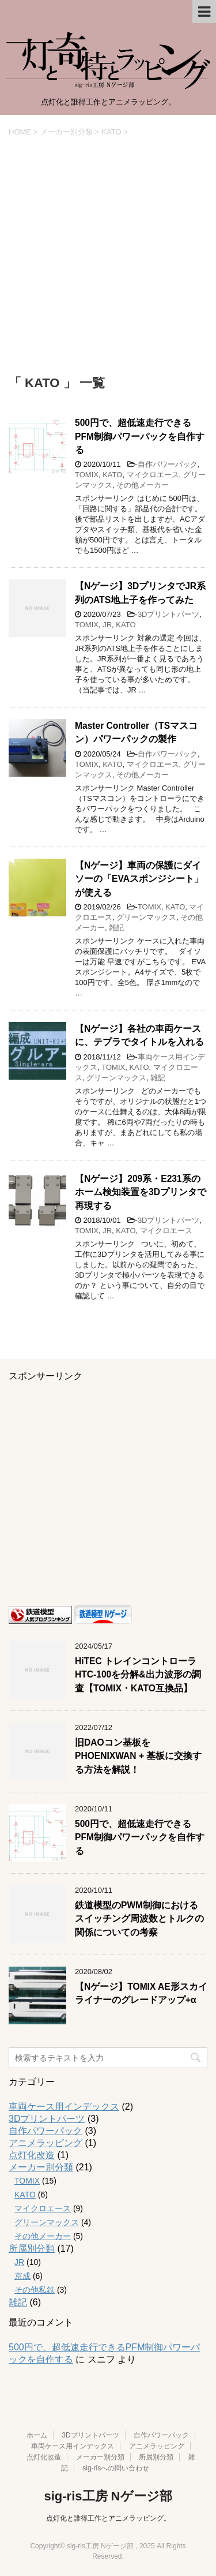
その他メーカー (142, 485)
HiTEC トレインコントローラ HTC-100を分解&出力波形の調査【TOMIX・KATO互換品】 (138, 1674)
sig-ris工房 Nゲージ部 (108, 2496)
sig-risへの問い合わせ (115, 2468)
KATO (112, 474)
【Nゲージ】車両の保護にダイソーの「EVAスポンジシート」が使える (139, 878)
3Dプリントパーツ (169, 614)
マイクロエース (153, 474)
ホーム (36, 2435)
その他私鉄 (34, 2289)
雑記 (116, 927)
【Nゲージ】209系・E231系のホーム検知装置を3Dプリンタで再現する (140, 1192)
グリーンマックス (146, 917)
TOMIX (86, 474)
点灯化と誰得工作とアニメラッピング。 (108, 2518)
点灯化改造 (32, 2155)
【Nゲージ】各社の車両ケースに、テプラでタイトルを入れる (139, 1035)
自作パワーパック (168, 464)
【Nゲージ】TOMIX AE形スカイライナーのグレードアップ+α (141, 1993)
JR (107, 624)
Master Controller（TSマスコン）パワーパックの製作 (136, 732)
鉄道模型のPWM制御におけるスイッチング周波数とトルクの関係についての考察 (139, 1918)
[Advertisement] (108, 256)
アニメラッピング (45, 2143)
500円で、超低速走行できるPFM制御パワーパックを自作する (139, 436)
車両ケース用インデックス (64, 2106)
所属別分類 (32, 2248)
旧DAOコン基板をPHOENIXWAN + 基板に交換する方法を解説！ (138, 1756)
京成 (22, 2276)
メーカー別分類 (41, 2167)
